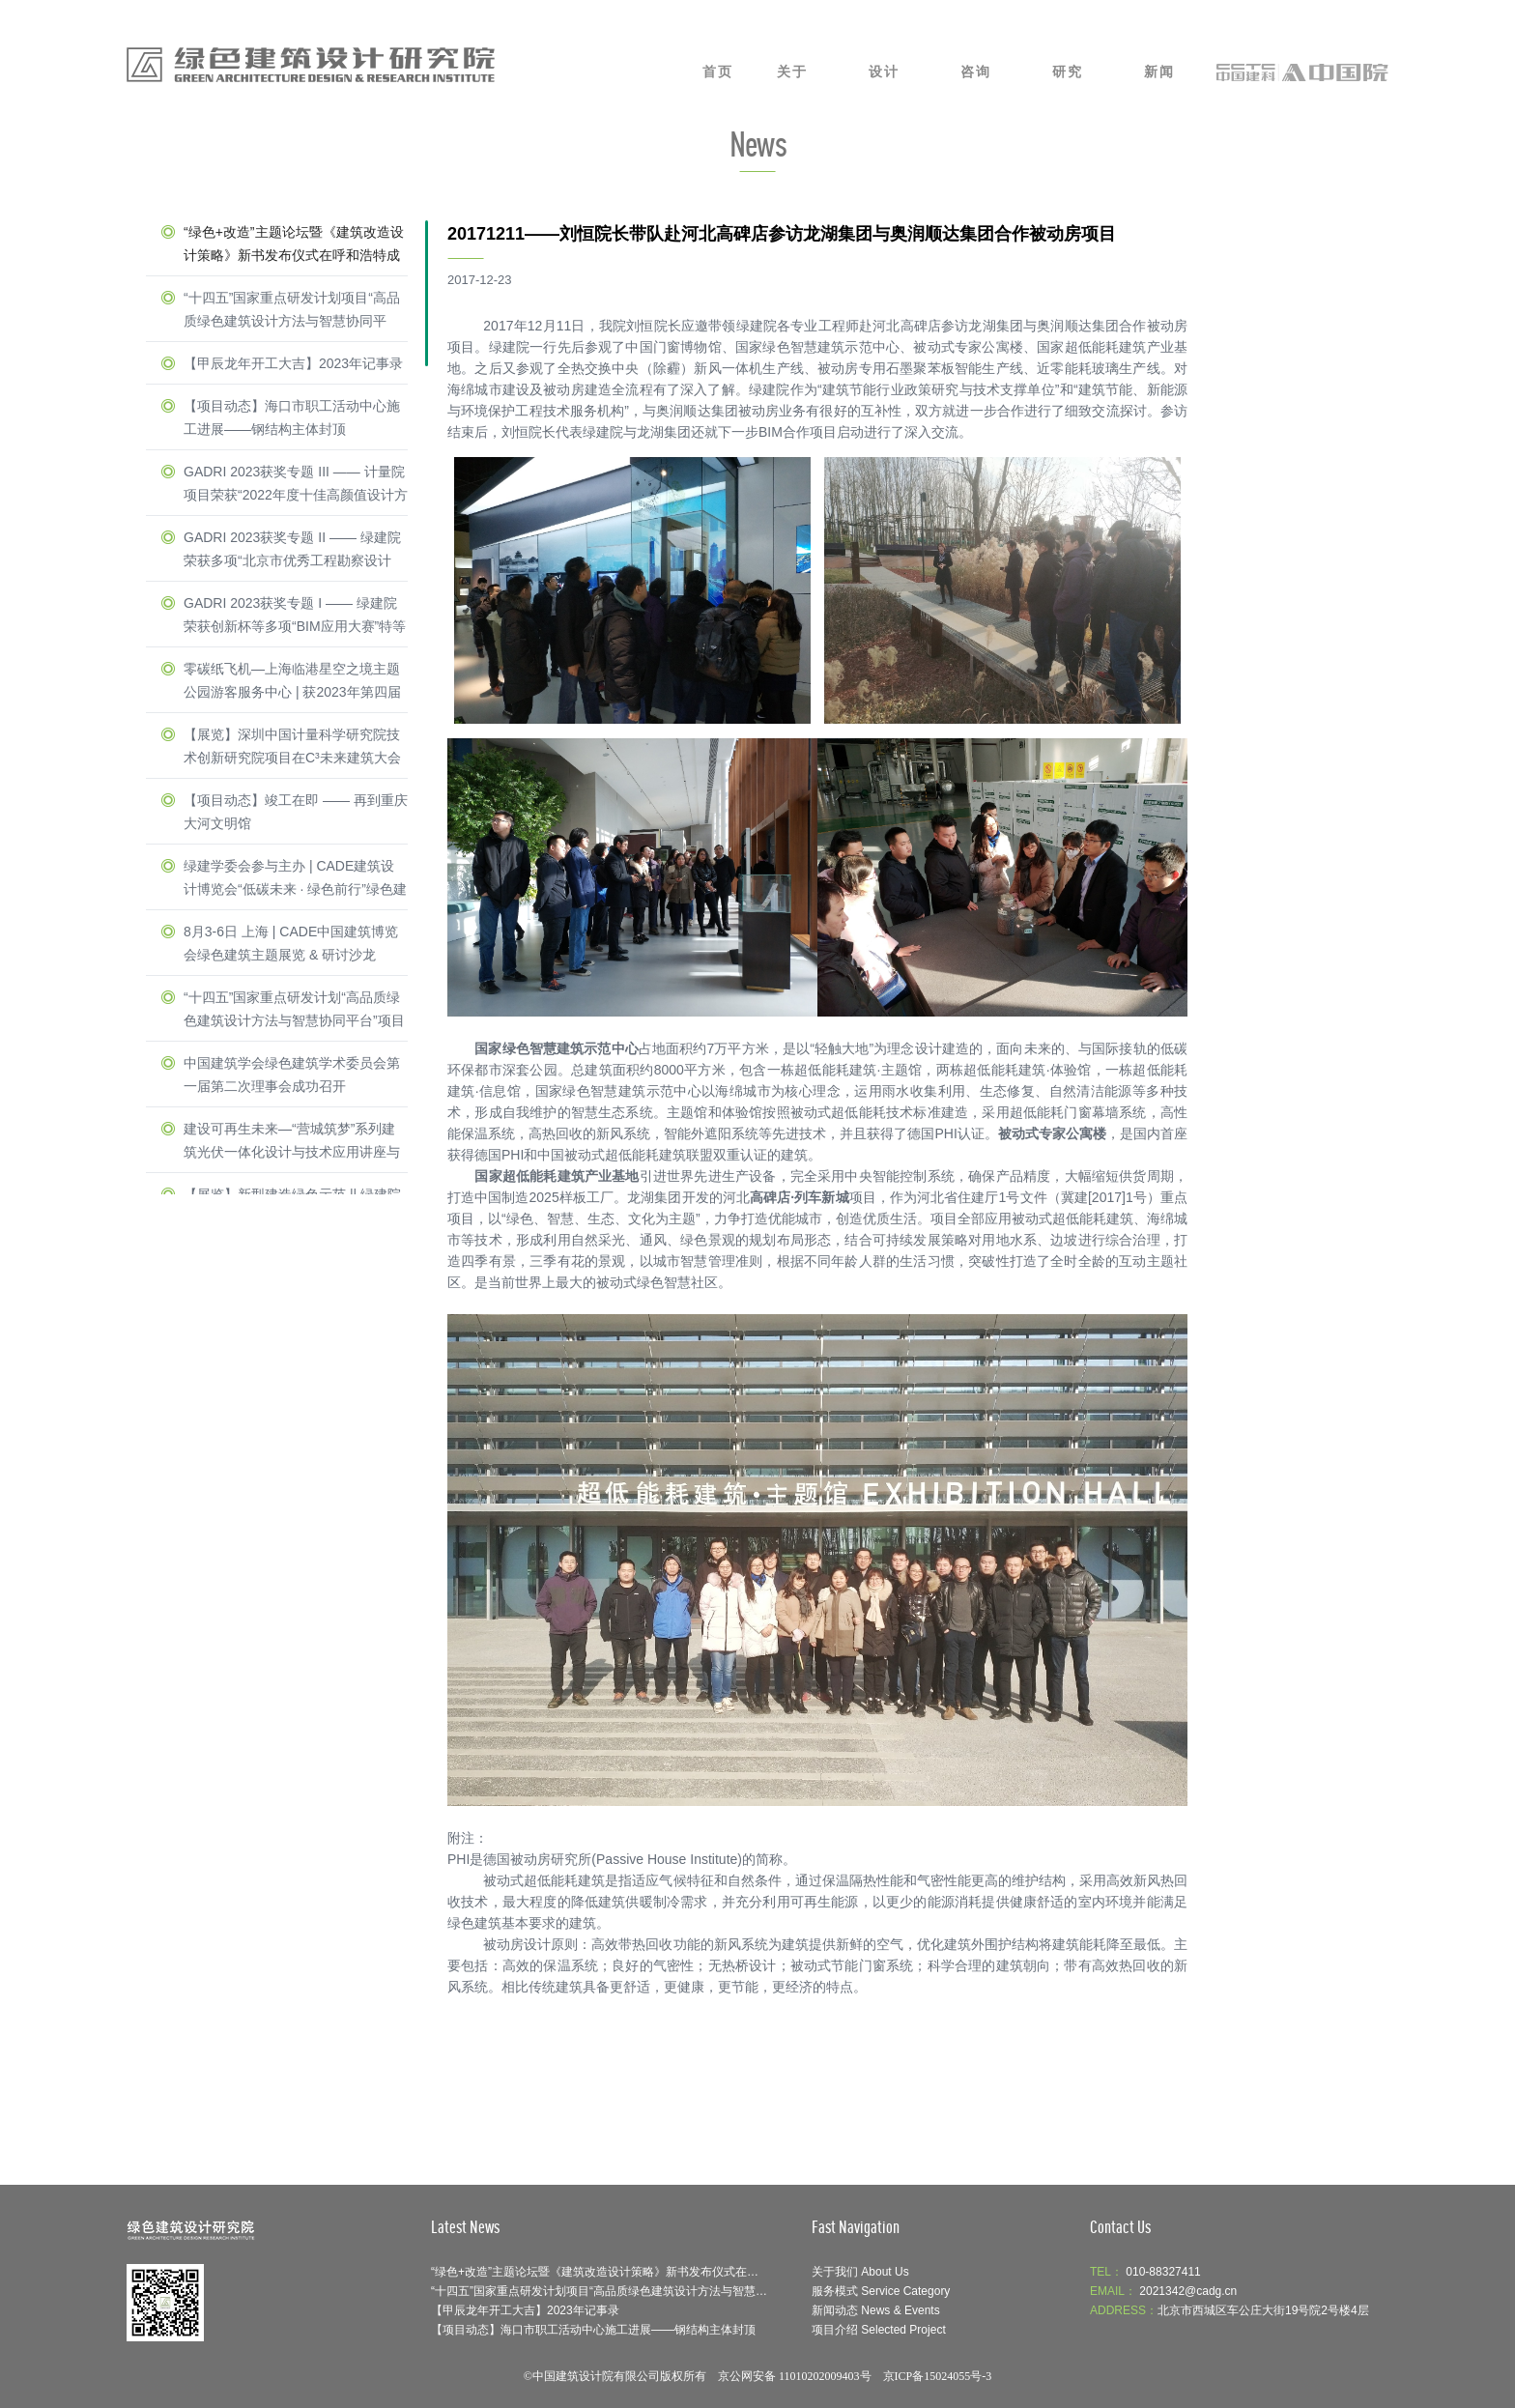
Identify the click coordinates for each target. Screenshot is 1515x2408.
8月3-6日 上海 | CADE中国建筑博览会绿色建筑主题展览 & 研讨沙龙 (291, 943)
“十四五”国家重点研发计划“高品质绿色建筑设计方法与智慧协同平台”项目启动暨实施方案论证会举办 (294, 1010)
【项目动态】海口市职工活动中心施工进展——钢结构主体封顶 (292, 417)
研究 (1067, 71)
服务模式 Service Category (881, 2291)
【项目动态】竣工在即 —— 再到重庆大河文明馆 (296, 811)
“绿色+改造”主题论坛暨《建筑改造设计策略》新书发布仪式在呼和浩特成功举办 (294, 245)
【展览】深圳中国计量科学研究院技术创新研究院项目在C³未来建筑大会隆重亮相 (292, 748)
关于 (792, 71)
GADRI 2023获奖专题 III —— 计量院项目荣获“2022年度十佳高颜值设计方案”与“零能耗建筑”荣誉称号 (296, 485)
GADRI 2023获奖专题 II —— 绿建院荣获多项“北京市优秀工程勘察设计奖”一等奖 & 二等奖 (292, 551)
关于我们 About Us (860, 2272)
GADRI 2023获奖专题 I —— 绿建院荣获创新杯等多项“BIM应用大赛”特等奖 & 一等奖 (295, 616)
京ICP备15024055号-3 (937, 2376)
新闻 (1159, 71)
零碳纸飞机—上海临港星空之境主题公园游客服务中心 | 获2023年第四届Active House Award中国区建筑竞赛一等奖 (292, 682)
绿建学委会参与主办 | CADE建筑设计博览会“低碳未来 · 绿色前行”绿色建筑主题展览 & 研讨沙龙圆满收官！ (295, 879)
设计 (884, 71)
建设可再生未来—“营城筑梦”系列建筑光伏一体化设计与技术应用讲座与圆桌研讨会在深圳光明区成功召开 (292, 1142)
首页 (717, 71)
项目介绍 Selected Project (879, 2329)
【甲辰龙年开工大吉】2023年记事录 (293, 363)
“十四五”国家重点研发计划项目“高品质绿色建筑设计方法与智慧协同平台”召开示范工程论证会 (292, 311)
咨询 (975, 71)
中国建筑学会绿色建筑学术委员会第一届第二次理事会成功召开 (292, 1074)
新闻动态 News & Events (876, 2310)
